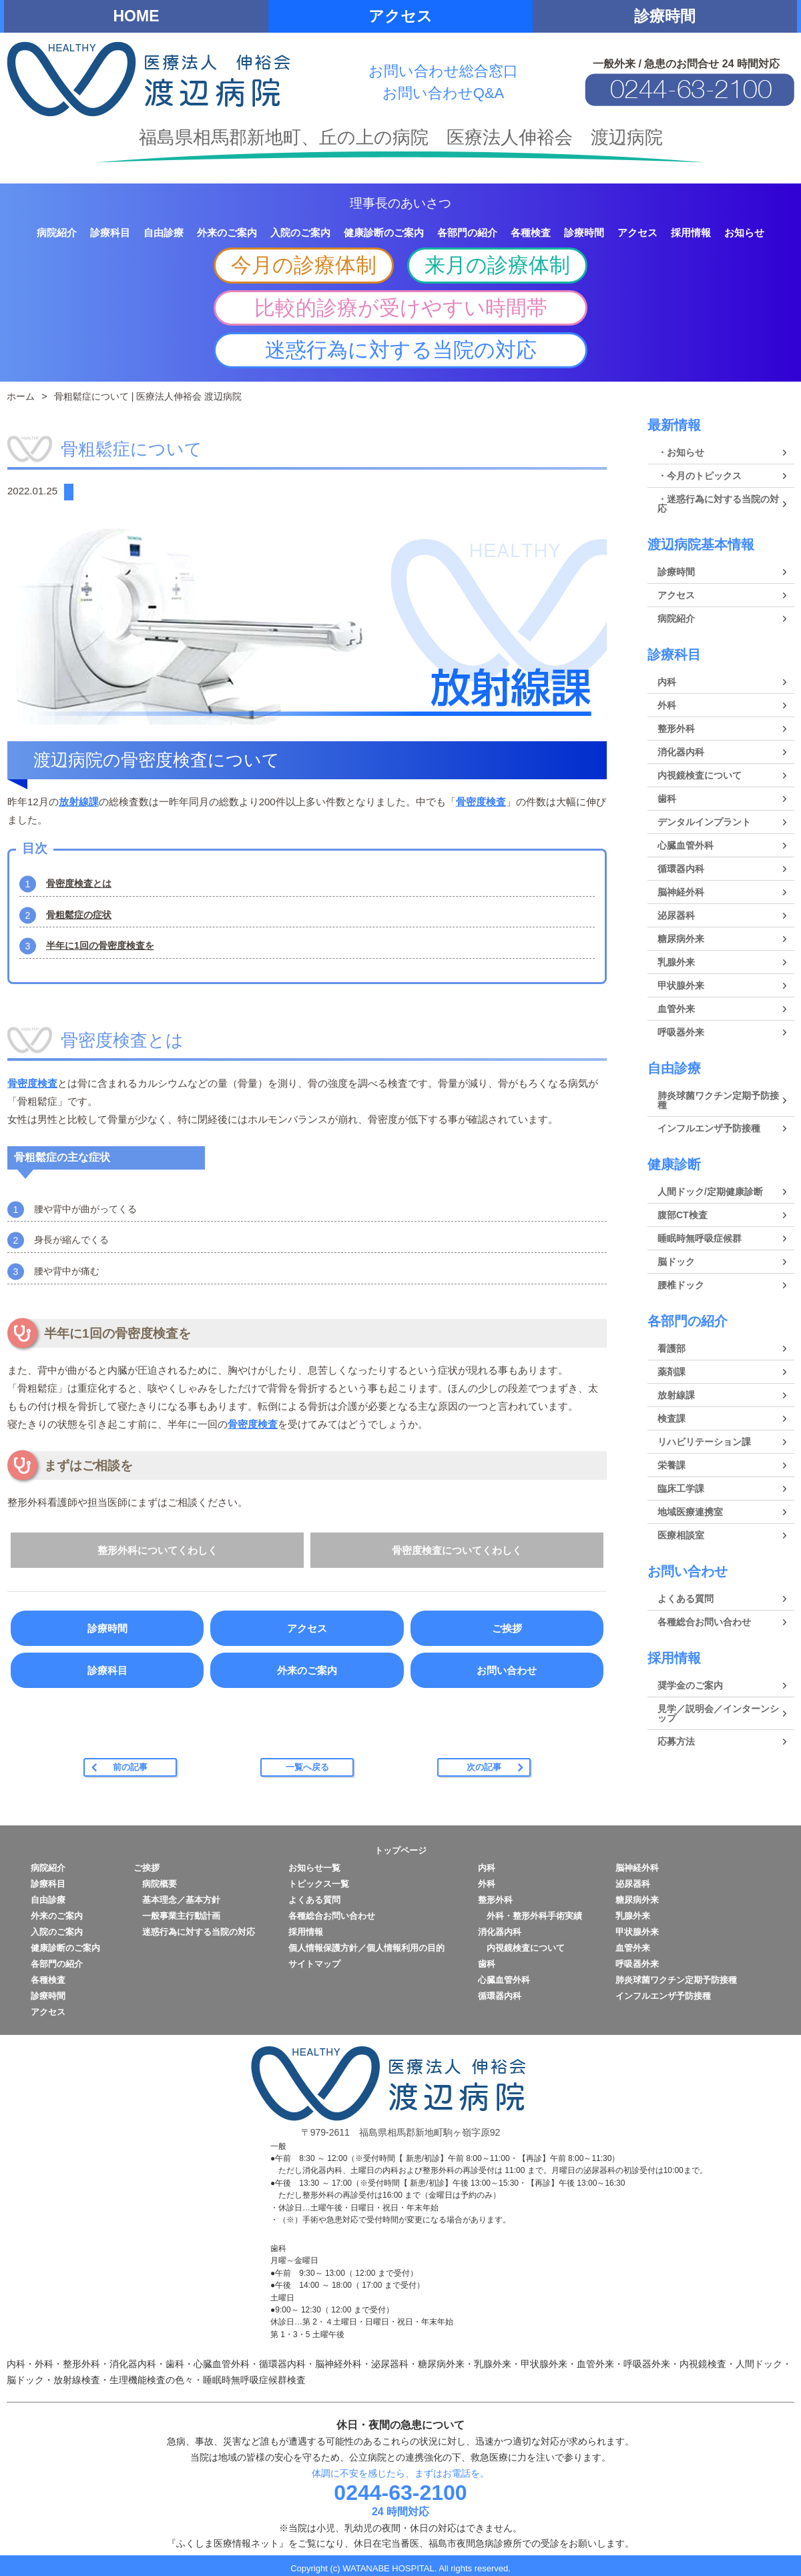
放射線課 (79, 801)
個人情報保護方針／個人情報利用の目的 (366, 1948)
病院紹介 (676, 618)
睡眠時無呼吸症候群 (699, 1238)
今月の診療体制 (303, 265)
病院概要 (155, 1884)
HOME (136, 16)
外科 (666, 705)
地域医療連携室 (690, 1512)
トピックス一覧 (318, 1884)
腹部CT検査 (682, 1215)
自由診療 (674, 1068)
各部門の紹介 (687, 1321)
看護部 (671, 1348)
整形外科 (676, 728)
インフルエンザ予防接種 (708, 1128)
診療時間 (665, 16)
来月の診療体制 (497, 265)
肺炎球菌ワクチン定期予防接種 (718, 1100)
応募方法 (676, 1741)
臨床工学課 (680, 1488)
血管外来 (676, 1008)
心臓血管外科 (685, 845)
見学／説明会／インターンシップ (718, 1713)
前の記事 (130, 1767)
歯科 (666, 798)
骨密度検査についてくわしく (457, 1550)
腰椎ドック (680, 1285)
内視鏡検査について (699, 775)
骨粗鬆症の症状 (78, 914)
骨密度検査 (481, 801)
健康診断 (674, 1164)
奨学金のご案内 (690, 1685)
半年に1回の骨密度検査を (100, 945)
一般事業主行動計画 (177, 1916)
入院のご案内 (57, 1932)
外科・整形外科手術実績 (530, 1916)
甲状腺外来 (680, 985)
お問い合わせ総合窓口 (443, 71)
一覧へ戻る (307, 1767)
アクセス (400, 16)
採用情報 (674, 1658)
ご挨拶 (507, 1628)
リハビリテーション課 (704, 1441)
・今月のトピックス (699, 475)
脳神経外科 (680, 892)
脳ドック (676, 1261)
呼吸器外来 (680, 1032)
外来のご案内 (307, 1670)
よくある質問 (685, 1598)
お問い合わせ (507, 1670)
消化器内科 (680, 752)
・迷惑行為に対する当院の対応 (718, 504)
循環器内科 (680, 868)
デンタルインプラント (704, 822)
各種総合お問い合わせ (704, 1622)
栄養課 (671, 1465)
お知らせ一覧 (314, 1868)
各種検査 (48, 1980)
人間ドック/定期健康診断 (710, 1191)
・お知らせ (680, 452)
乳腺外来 (676, 962)
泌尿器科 (676, 915)
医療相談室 (680, 1535)
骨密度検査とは (78, 883)
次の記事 (484, 1767)
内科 (666, 682)
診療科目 (107, 1670)
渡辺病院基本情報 (700, 544)
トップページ (400, 1850)
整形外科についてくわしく (157, 1550)
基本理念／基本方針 (177, 1900)
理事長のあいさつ (400, 203)
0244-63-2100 (400, 2492)
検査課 (671, 1418)
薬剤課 (671, 1371)
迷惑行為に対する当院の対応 (401, 350)
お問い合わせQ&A (443, 93)
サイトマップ (314, 1964)
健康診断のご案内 (65, 1948)
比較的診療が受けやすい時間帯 (400, 308)
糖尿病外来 (680, 938)
